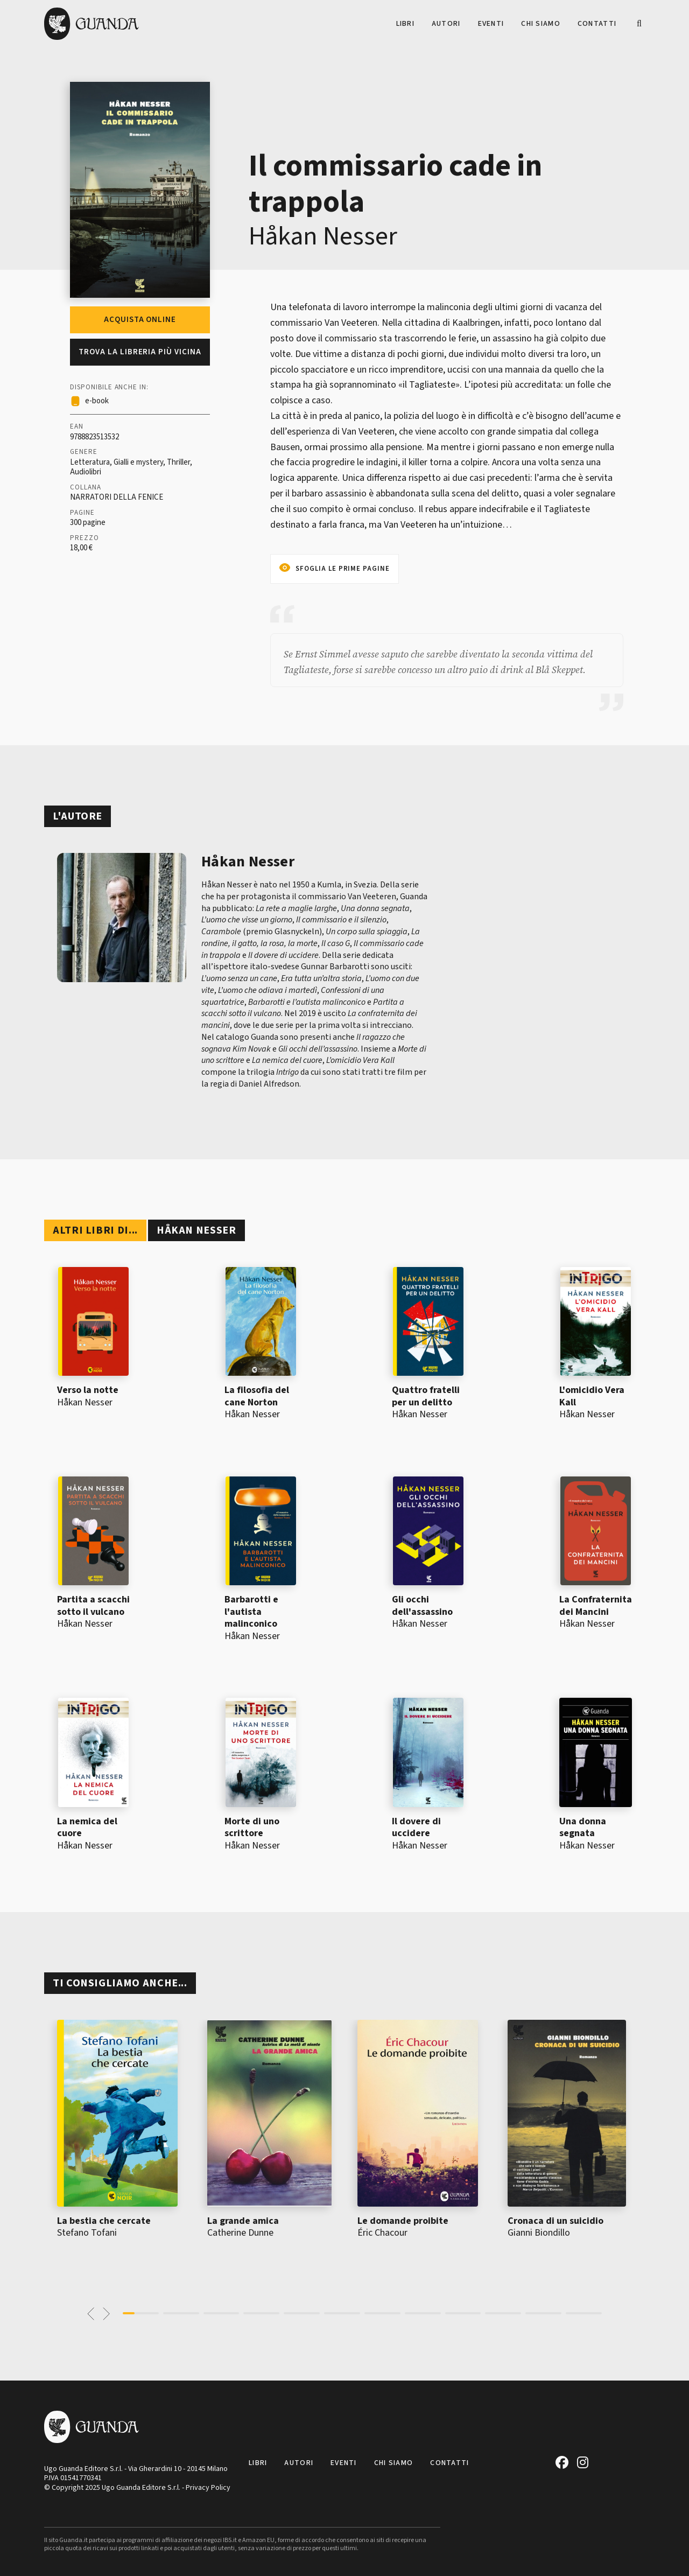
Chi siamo (540, 23)
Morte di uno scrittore (251, 1827)
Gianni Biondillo (539, 2232)
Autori (446, 23)
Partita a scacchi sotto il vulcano (93, 1606)
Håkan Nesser (323, 236)
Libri (405, 23)
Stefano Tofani (87, 2232)
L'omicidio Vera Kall (591, 1396)
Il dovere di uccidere (416, 1827)
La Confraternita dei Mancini (595, 1606)
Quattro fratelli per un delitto (426, 1396)
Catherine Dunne (240, 2232)
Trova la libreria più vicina (140, 352)
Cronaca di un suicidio (555, 2221)
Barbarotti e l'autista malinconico (251, 1611)
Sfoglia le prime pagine (343, 568)
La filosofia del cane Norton (256, 1396)
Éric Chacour (382, 2232)
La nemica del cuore (87, 1827)
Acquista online (140, 319)
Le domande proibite (402, 2221)
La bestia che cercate (104, 2221)
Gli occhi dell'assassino (422, 1606)
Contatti (597, 23)
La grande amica (243, 2221)
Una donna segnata (582, 1827)
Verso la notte (87, 1390)
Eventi (491, 23)
